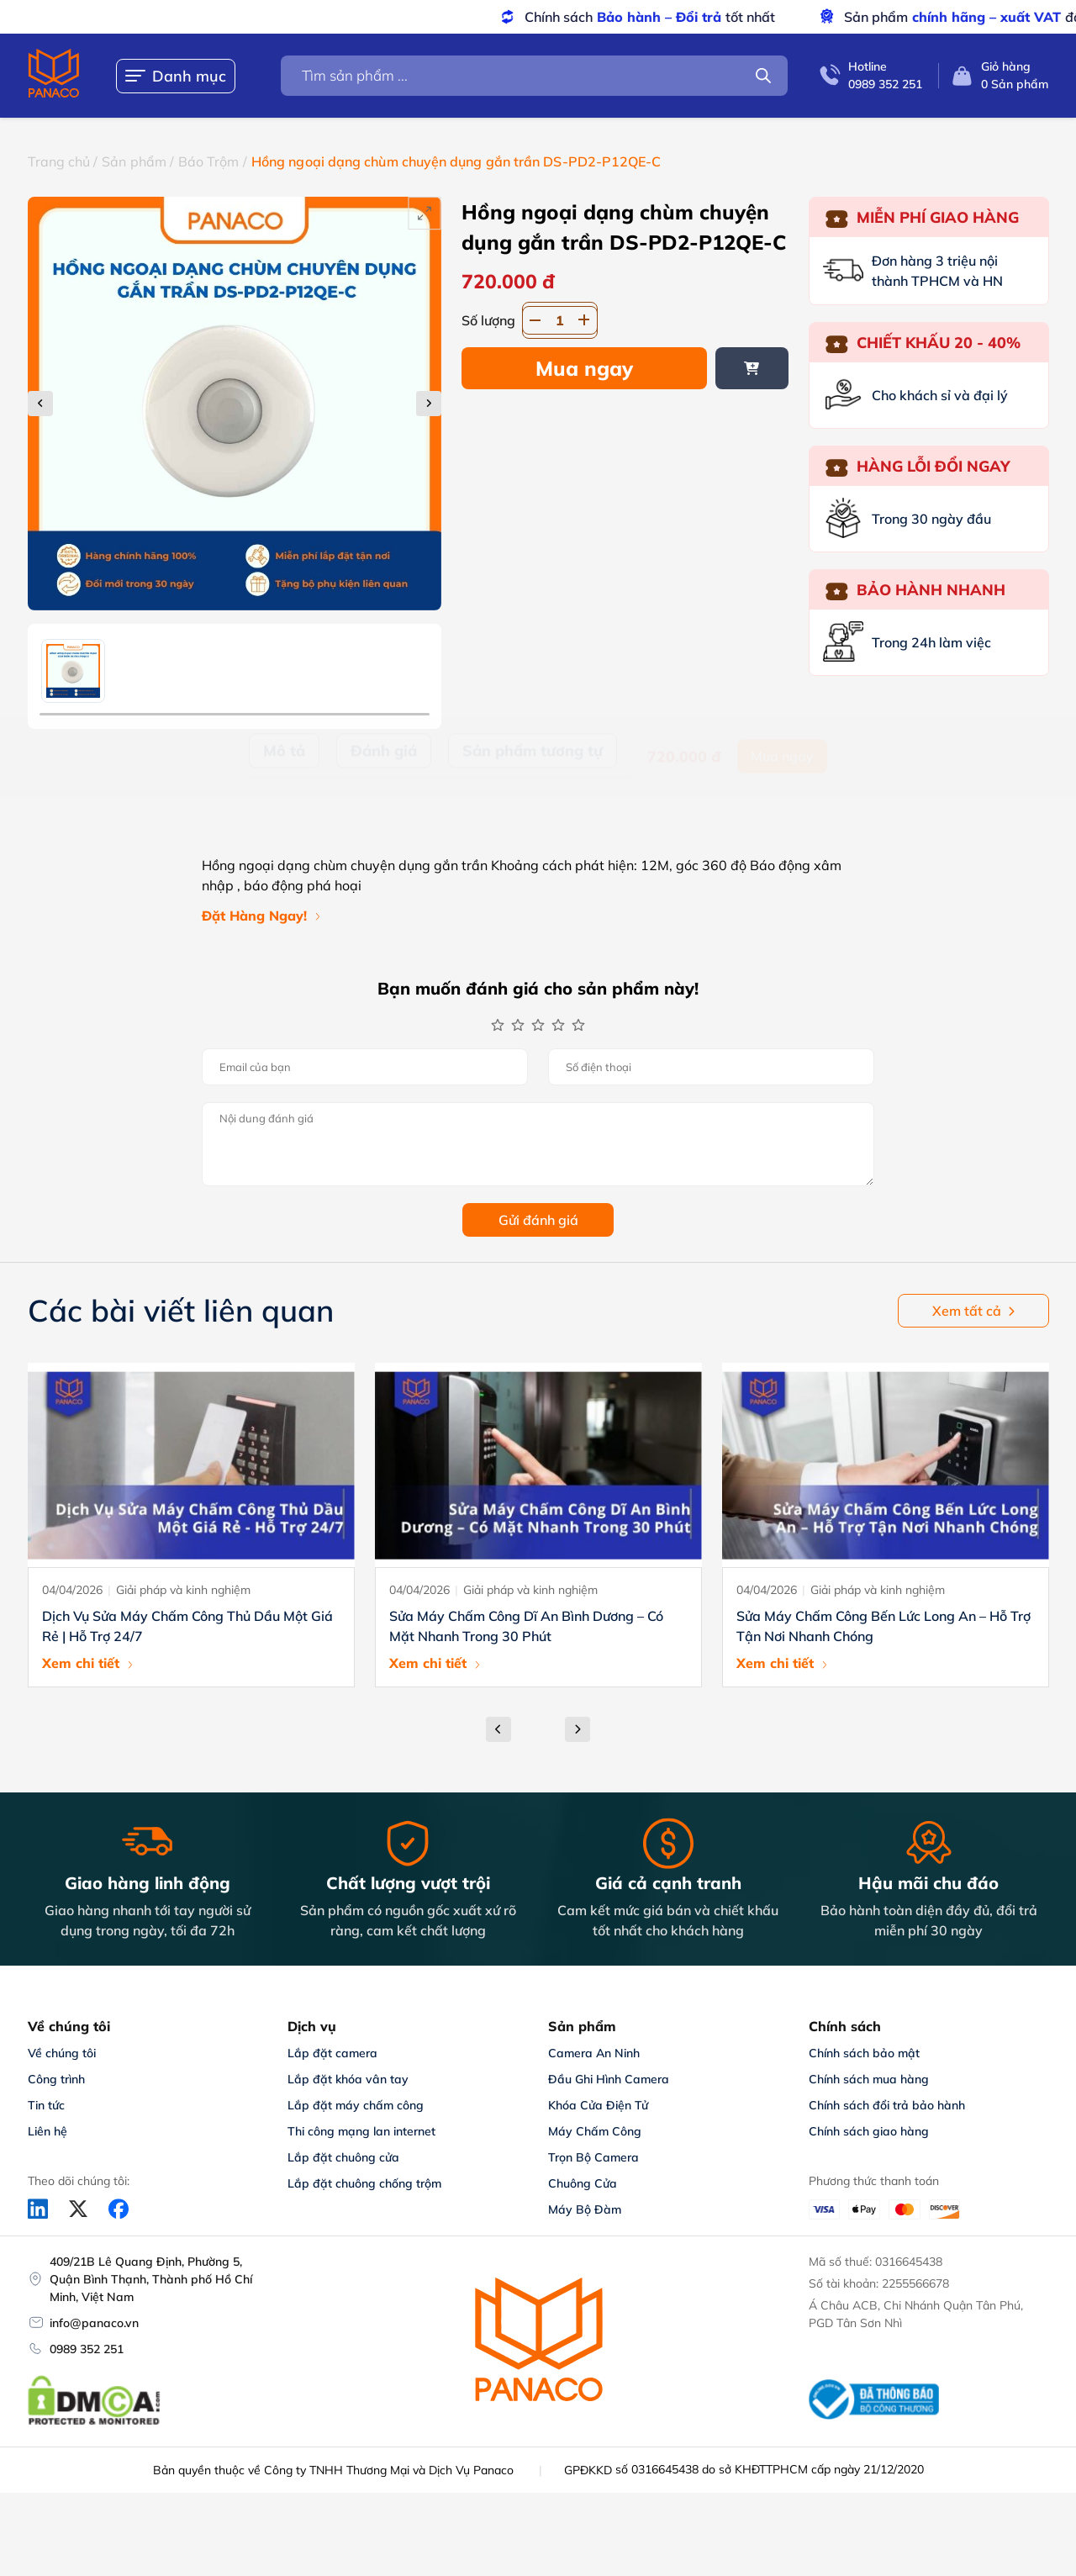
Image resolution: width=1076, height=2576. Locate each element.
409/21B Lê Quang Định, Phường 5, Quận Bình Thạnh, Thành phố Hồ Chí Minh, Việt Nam (151, 2279)
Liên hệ (47, 2131)
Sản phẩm (134, 161)
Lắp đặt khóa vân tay (348, 2079)
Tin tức (46, 2105)
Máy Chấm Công (594, 2131)
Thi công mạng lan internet (361, 2131)
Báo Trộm (209, 161)
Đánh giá (384, 788)
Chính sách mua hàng (869, 2079)
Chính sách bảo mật (864, 2053)
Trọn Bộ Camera (593, 2157)
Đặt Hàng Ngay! (254, 915)
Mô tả (284, 788)
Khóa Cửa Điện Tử (598, 2105)
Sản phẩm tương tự (532, 788)
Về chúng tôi (62, 2053)
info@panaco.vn (94, 2323)
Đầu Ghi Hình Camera (608, 2079)
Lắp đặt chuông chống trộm (364, 2183)
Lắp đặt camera (332, 2053)
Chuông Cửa (582, 2183)
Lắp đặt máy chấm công (355, 2105)
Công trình (56, 2079)
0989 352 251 (87, 2349)
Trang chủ (59, 161)
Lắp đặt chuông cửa (343, 2157)
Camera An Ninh (594, 2053)
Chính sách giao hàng (869, 2131)
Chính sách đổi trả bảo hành (887, 2105)
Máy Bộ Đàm (584, 2209)
